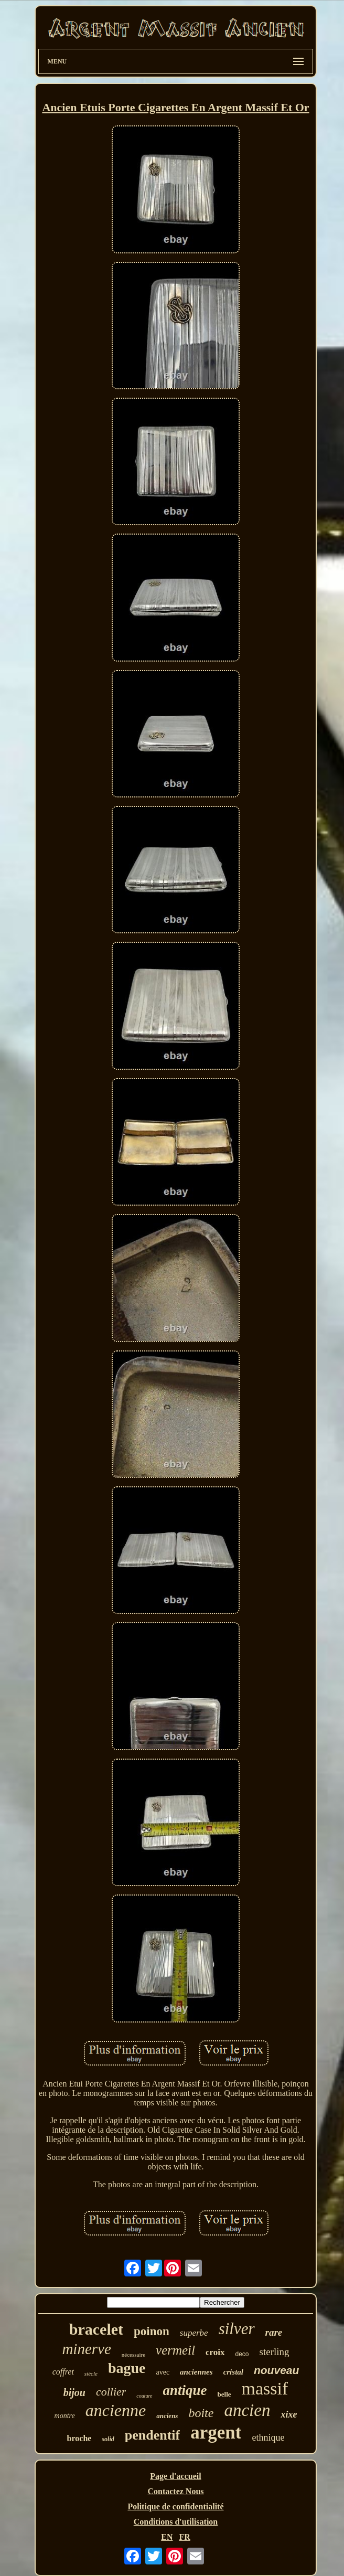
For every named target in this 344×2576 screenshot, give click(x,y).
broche (79, 2438)
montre (65, 2416)
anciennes (196, 2372)
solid (108, 2439)
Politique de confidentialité (175, 2506)
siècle (91, 2373)
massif (265, 2388)
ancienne (115, 2410)
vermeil (175, 2350)
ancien (247, 2410)
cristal (233, 2372)
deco (242, 2354)
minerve (86, 2348)
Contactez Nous (175, 2491)
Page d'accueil (175, 2476)
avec (162, 2372)
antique (185, 2390)
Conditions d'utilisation (176, 2521)
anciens (167, 2416)
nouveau (276, 2370)
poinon (151, 2331)
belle (224, 2394)
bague (127, 2368)
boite (200, 2413)
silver (237, 2328)
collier (111, 2391)
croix (215, 2352)
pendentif (152, 2435)
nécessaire (133, 2354)
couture (144, 2396)
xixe (289, 2414)
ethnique (268, 2437)
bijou (74, 2392)
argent (215, 2432)
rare (274, 2332)
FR (184, 2536)
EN (167, 2536)
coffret (63, 2371)
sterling (274, 2351)
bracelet (96, 2329)
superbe (194, 2333)
